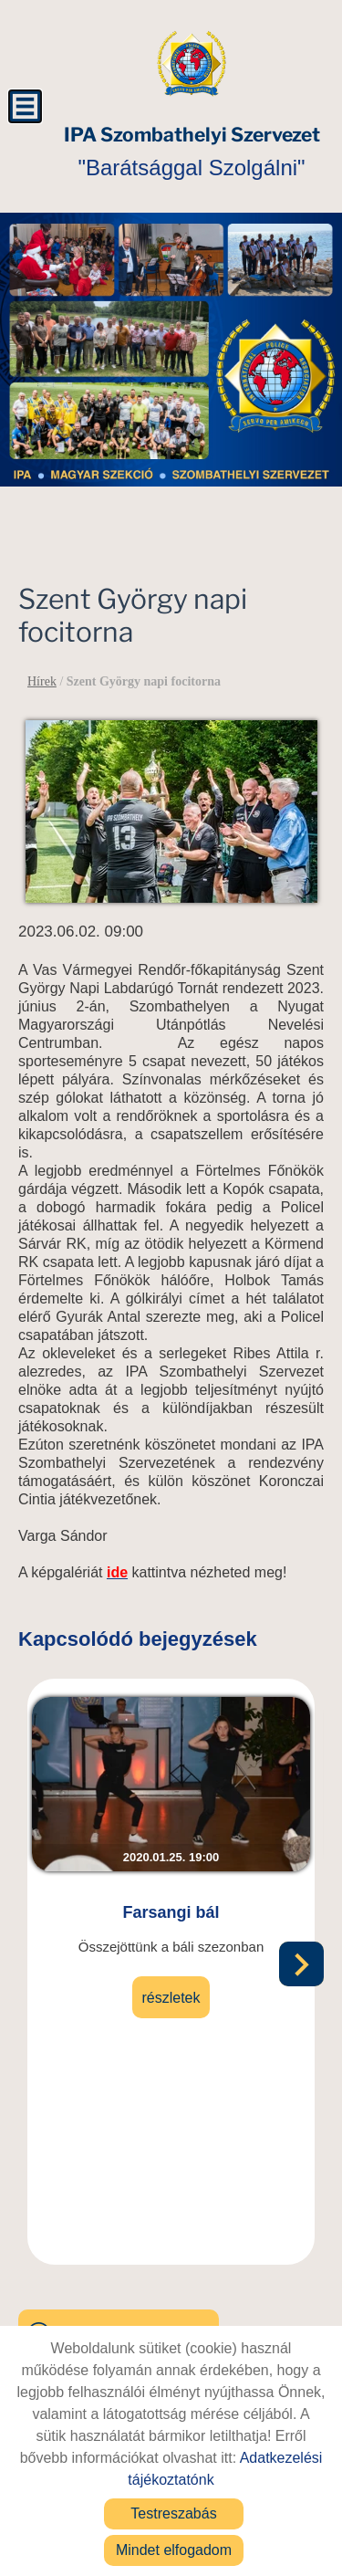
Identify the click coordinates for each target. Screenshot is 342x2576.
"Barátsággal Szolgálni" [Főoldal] (192, 151)
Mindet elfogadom (174, 2550)
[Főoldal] (191, 63)
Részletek (170, 1997)
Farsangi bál (170, 1912)
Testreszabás (173, 2513)
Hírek (42, 681)
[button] (301, 1964)
